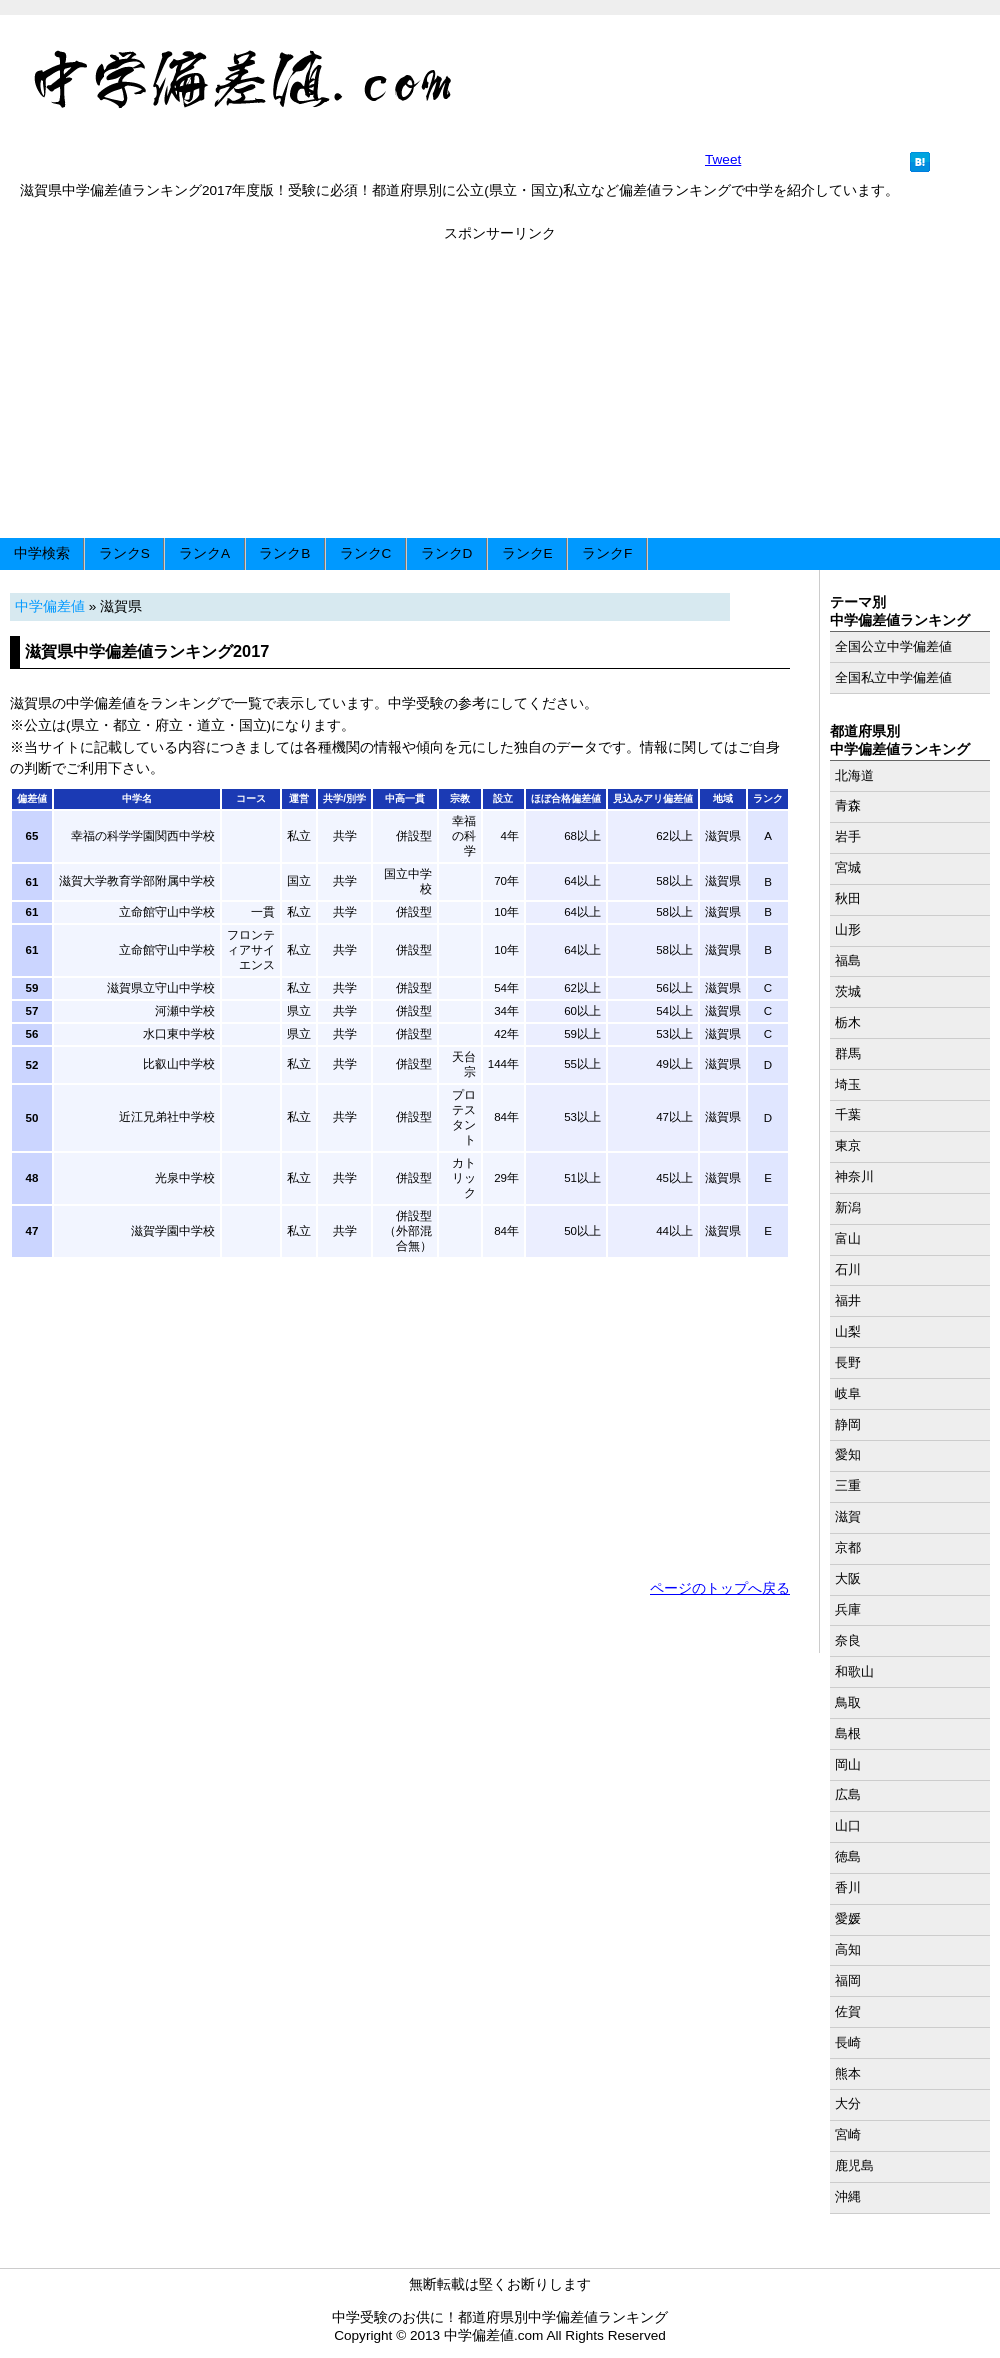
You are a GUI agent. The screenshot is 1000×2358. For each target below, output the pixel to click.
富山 (848, 1238)
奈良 (848, 1640)
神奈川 (854, 1176)
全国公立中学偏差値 (893, 646)
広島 (848, 1794)
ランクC (366, 553)
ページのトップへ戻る (720, 1588)
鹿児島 (854, 2165)
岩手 (848, 836)
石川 (848, 1269)
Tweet (723, 159)
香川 (848, 1887)
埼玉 (848, 1084)
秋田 (848, 898)
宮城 (848, 867)
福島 (848, 960)
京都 (848, 1547)
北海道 (854, 775)
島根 (848, 1733)
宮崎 (848, 2134)
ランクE (527, 553)
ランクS (124, 553)
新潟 (848, 1207)
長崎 (848, 2042)
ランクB (284, 553)
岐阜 (848, 1393)
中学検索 (42, 553)
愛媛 (848, 1918)
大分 (848, 2103)
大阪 (848, 1578)
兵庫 (848, 1609)
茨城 (848, 991)
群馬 (848, 1053)
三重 (848, 1485)
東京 (848, 1145)
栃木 (848, 1022)
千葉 (848, 1114)
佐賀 (848, 2011)
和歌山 (854, 1671)
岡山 (848, 1764)
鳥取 (848, 1702)
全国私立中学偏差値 (893, 677)
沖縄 (848, 2196)
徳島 (848, 1856)
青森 (848, 805)
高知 (848, 1949)
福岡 (848, 1980)
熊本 (848, 2073)
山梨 (848, 1331)
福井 (848, 1300)
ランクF (607, 553)
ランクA (204, 553)
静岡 (848, 1424)
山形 (848, 929)
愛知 (848, 1454)
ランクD (447, 553)
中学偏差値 (50, 606)
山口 (848, 1825)
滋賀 (848, 1516)
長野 (848, 1362)
